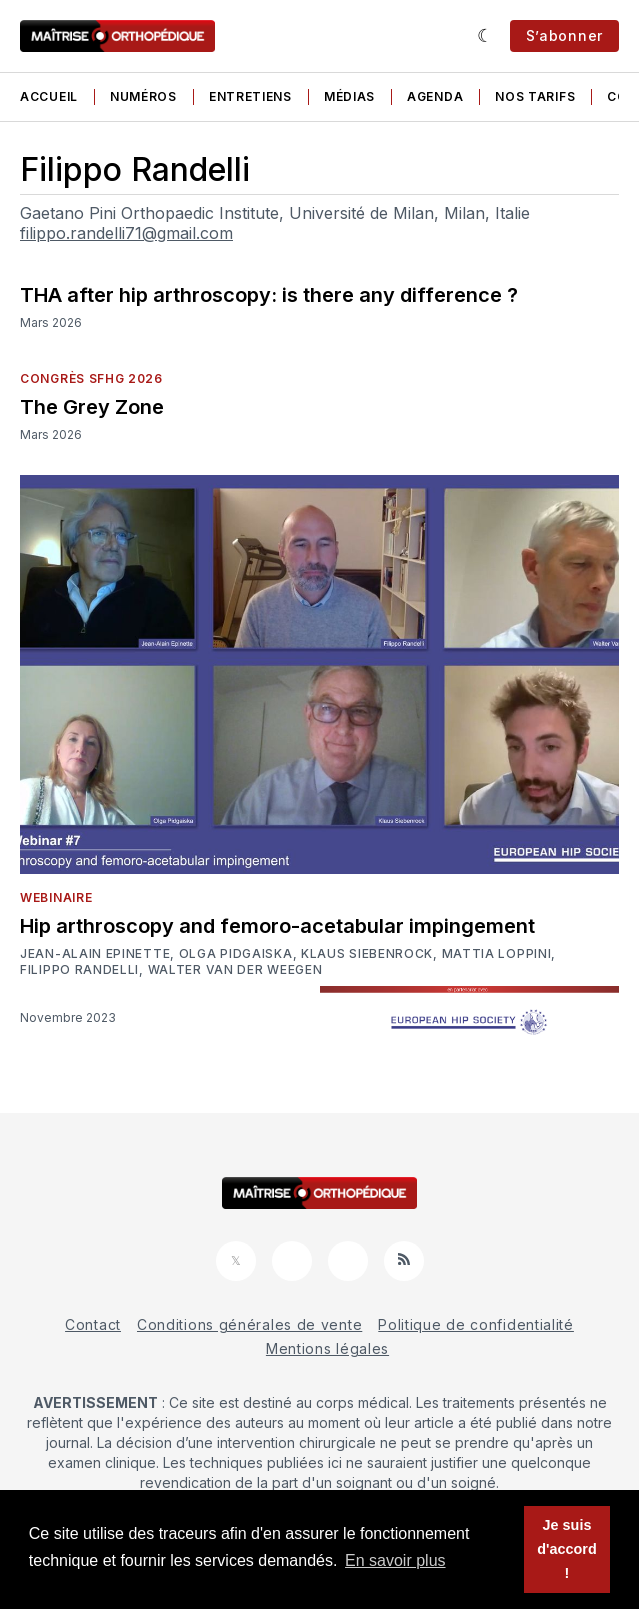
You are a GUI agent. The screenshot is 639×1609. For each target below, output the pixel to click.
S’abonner (564, 35)
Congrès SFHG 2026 (91, 378)
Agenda (435, 96)
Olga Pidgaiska (236, 954)
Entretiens (250, 96)
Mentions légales (327, 1348)
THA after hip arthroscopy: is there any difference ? (269, 295)
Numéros (143, 96)
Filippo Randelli (79, 970)
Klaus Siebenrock (367, 954)
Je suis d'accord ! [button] (566, 1549)
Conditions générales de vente (249, 1324)
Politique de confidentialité (476, 1324)
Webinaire (56, 897)
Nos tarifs (535, 96)
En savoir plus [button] (395, 1560)
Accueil (49, 96)
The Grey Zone (92, 407)
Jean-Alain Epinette (95, 954)
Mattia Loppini (497, 954)
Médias (349, 96)
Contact (93, 1324)
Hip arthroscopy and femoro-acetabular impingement (277, 926)
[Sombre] (485, 36)
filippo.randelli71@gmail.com (126, 233)
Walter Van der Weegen (235, 970)
